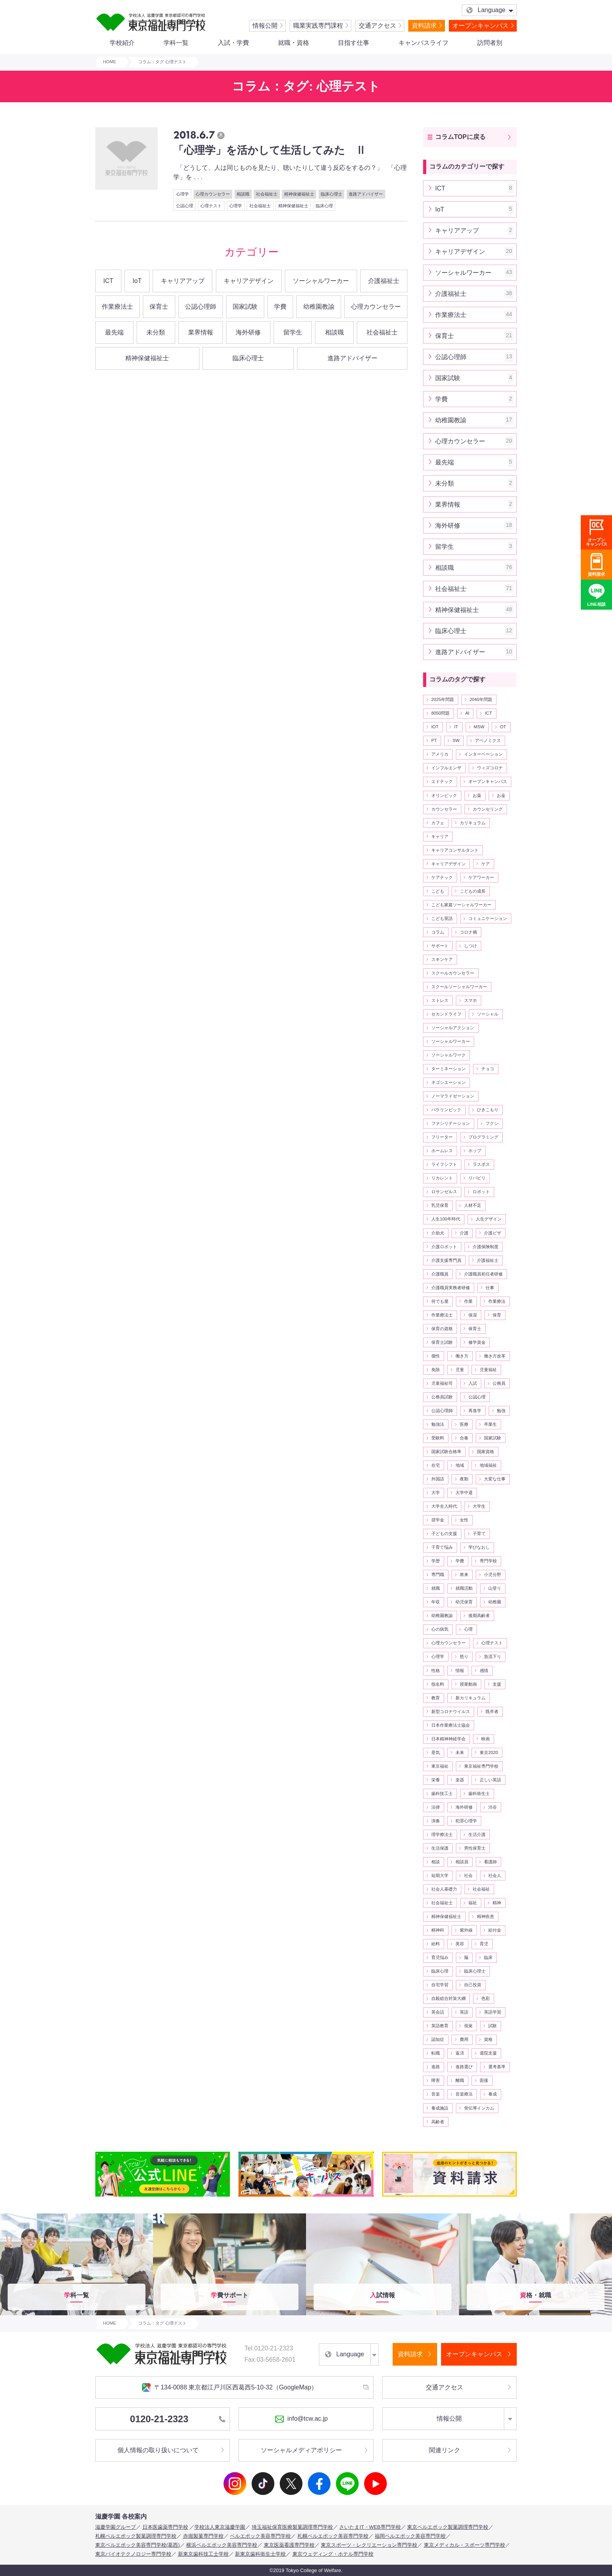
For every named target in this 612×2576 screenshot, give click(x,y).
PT (434, 740)
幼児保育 (464, 1601)
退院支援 (488, 2053)
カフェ (437, 822)
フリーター (442, 1137)
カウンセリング (488, 809)
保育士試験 (442, 1342)
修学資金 (477, 1342)
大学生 (479, 1506)
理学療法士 (442, 1834)
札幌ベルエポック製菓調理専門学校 (135, 2536)
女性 (464, 1519)
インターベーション (483, 754)
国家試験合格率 (446, 1451)
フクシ (492, 1123)
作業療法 (496, 1301)
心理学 (182, 194)
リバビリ (477, 1178)
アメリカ (439, 754)
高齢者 (437, 2121)
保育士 (158, 306)
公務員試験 (442, 1397)
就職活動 (464, 1588)
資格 (488, 2039)
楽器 (459, 1779)
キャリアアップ (183, 281)
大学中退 (464, 1492)
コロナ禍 (468, 932)
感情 (484, 1670)
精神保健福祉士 (299, 194)
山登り (494, 1588)
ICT (108, 281)
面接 (484, 2080)
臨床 (488, 1957)
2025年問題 (442, 699)
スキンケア (442, 959)
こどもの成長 (473, 891)
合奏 (464, 1438)
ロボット (481, 1191)
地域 (459, 1465)
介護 (464, 1233)
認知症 (437, 2039)
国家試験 (245, 306)
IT (456, 726)
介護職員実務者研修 (450, 1287)
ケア (485, 863)
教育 (435, 1697)
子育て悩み (442, 1547)
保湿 (472, 1315)
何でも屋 (439, 1301)
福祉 (472, 1902)
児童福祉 (488, 1369)
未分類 (155, 332)
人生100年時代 (445, 1219)
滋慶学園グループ (115, 2527)
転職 (435, 2053)
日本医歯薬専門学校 (165, 2527)
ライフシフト (444, 1164)
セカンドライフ (446, 1014)
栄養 (435, 1779)
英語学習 (492, 2012)
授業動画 (468, 1684)
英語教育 (439, 2025)
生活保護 (439, 1848)
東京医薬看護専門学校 (289, 2545)
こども (437, 891)
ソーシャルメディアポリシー (301, 2450)
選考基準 (496, 2066)
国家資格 (485, 1451)
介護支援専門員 (446, 1260)
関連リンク (444, 2450)
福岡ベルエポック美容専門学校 (410, 2536)
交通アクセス (377, 25)
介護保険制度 (485, 1246)
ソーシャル (487, 1014)
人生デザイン (489, 1219)
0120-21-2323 (177, 2419)
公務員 (499, 1383)
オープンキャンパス (480, 25)
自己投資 (472, 1984)
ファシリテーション (450, 1123)
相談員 (461, 1861)
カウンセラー (444, 809)
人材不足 (472, 1205)
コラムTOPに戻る (460, 136)
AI (467, 713)
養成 (492, 2094)
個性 (435, 1356)
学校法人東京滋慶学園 (219, 2527)
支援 (497, 1684)
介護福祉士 (383, 281)
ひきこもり (487, 1109)
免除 (435, 1369)
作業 (468, 1301)
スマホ (470, 1000)
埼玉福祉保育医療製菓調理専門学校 (292, 2527)
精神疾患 (485, 1916)
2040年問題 (481, 699)
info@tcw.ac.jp (301, 2419)
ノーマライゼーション (452, 1096)
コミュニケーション (487, 918)
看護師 (490, 1861)
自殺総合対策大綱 (448, 1998)
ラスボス (481, 1164)
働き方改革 (494, 1356)
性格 (435, 1670)
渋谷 (492, 1807)
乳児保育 (439, 1205)
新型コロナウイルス (450, 1711)
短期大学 (439, 1875)
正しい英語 (490, 1779)
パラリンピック (446, 1109)
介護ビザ (492, 1233)
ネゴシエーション (448, 1082)
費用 (464, 2039)
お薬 (477, 795)
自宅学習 (439, 1984)
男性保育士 (475, 1848)
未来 (459, 1752)
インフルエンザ (446, 767)
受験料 (437, 1438)
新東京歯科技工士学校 (203, 2554)
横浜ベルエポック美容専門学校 (221, 2545)
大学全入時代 (444, 1506)
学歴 (435, 1560)
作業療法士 (117, 306)
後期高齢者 (479, 1615)
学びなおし (479, 1547)
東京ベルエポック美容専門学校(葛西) (137, 2545)
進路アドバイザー (366, 194)
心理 (468, 1629)
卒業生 (490, 1424)
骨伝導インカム (479, 2108)
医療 (464, 1424)
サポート (439, 945)
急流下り (492, 1656)
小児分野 (492, 1574)
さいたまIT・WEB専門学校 (370, 2527)
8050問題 (440, 713)
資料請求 (424, 25)
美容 (459, 1943)
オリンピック (444, 795)
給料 (435, 1943)
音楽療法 (464, 2094)
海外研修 (248, 332)
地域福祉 (488, 1465)
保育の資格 (442, 1328)
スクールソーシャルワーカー (459, 986)
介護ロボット (444, 1246)
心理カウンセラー (213, 194)
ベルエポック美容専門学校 (260, 2536)
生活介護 (477, 1834)
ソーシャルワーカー (321, 281)
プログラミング (483, 1137)
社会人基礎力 (444, 1889)
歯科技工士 (442, 1793)
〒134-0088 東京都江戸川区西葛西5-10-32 (229, 2387)
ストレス (439, 1000)
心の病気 (439, 1629)
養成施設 (439, 2108)
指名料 (437, 1684)
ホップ (474, 1150)
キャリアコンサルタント (455, 850)
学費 (280, 306)
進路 (435, 2066)
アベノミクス (488, 740)
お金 (501, 795)
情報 (459, 1670)
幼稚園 (494, 1601)
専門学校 (488, 1560)
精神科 (437, 1930)
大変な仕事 (494, 1479)
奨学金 (437, 1519)
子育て (479, 1533)
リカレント (442, 1178)
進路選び (464, 2066)
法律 (435, 1807)
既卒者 (492, 1711)
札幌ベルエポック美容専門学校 (332, 2536)
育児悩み (439, 1957)
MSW (479, 726)
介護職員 (439, 1274)
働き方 (461, 1356)
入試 (472, 1383)
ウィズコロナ (490, 767)
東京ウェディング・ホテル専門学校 (333, 2554)
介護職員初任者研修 (483, 1274)
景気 (435, 1752)
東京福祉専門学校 (481, 1766)
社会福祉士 (267, 194)
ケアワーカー (481, 877)
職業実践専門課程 (318, 25)
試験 (492, 2025)
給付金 (494, 1930)
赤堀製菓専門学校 (203, 2536)
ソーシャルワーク (448, 1055)
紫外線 (466, 1930)
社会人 (494, 1875)
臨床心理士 (331, 194)
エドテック (442, 781)
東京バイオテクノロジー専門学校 (133, 2554)
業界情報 (200, 332)
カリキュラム (473, 822)
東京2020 (489, 1752)
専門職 (437, 1574)
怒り (464, 1656)
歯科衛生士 (479, 1793)
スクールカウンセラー (452, 973)
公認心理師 (200, 306)
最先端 (114, 332)
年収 (435, 1601)
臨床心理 (324, 205)
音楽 (435, 2094)
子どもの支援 (444, 1533)
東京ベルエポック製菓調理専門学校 (447, 2527)
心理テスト (211, 205)
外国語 (437, 1479)
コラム (437, 932)
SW (455, 740)
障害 (435, 2080)
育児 (484, 1943)
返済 (459, 2053)
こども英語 (442, 918)
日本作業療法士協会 (450, 1725)
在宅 (435, 1465)
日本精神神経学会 (448, 1738)
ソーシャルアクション (452, 1027)
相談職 (243, 194)
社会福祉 (481, 1889)
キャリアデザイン (249, 281)
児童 (459, 1369)
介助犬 (437, 1233)
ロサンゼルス (444, 1191)
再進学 (474, 1410)
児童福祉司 (442, 1383)
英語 (464, 2012)
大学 (435, 1492)
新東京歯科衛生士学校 (260, 2554)
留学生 (292, 332)
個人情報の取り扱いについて (158, 2450)
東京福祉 (439, 1766)
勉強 (501, 1410)
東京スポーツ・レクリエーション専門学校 (369, 2545)
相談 (435, 1861)
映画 (485, 1738)
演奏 (435, 1820)
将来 (464, 1574)
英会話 (437, 2012)
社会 (468, 1875)
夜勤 (464, 1479)
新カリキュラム (470, 1697)
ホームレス (442, 1150)
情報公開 (265, 25)
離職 (459, 2080)
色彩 (485, 1998)
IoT (137, 281)
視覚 (468, 2025)
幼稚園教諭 (318, 306)
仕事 (490, 1287)
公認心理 (184, 205)
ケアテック (442, 877)
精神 (497, 1902)
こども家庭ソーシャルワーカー (461, 904)
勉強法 (437, 1424)
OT (503, 726)
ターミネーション (448, 1068)
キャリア (439, 836)
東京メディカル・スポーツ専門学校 (464, 2545)
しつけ (470, 945)
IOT (435, 726)
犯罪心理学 (466, 1820)
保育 (497, 1315)
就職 (435, 1588)
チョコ (487, 1068)
